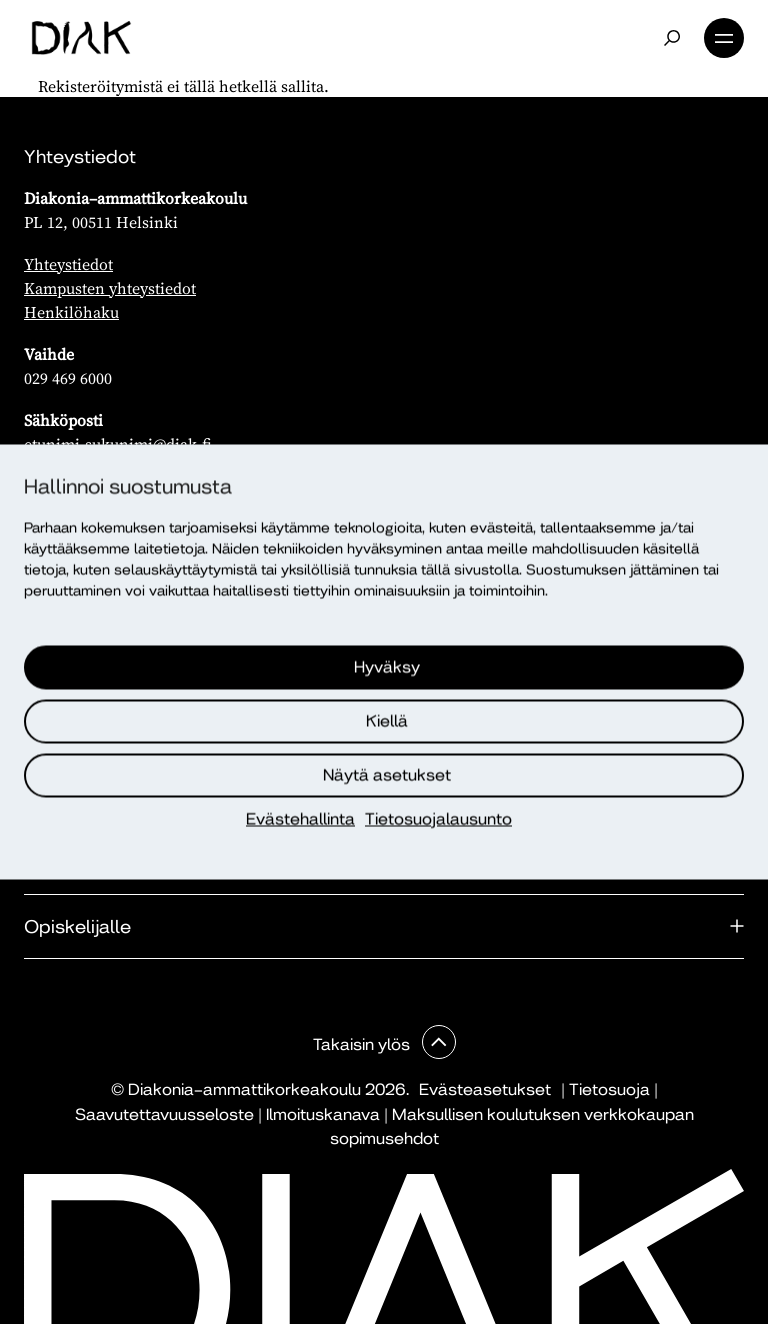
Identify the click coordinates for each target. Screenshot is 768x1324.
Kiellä (387, 721)
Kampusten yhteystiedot (110, 288)
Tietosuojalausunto (438, 819)
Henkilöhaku (71, 312)
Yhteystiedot (68, 264)
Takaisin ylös (363, 1044)
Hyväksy (387, 667)
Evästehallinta (300, 819)
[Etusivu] (81, 38)
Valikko (724, 38)
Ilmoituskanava (323, 1114)
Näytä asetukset (387, 775)
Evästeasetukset (485, 1089)
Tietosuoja (609, 1089)
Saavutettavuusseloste (164, 1114)
